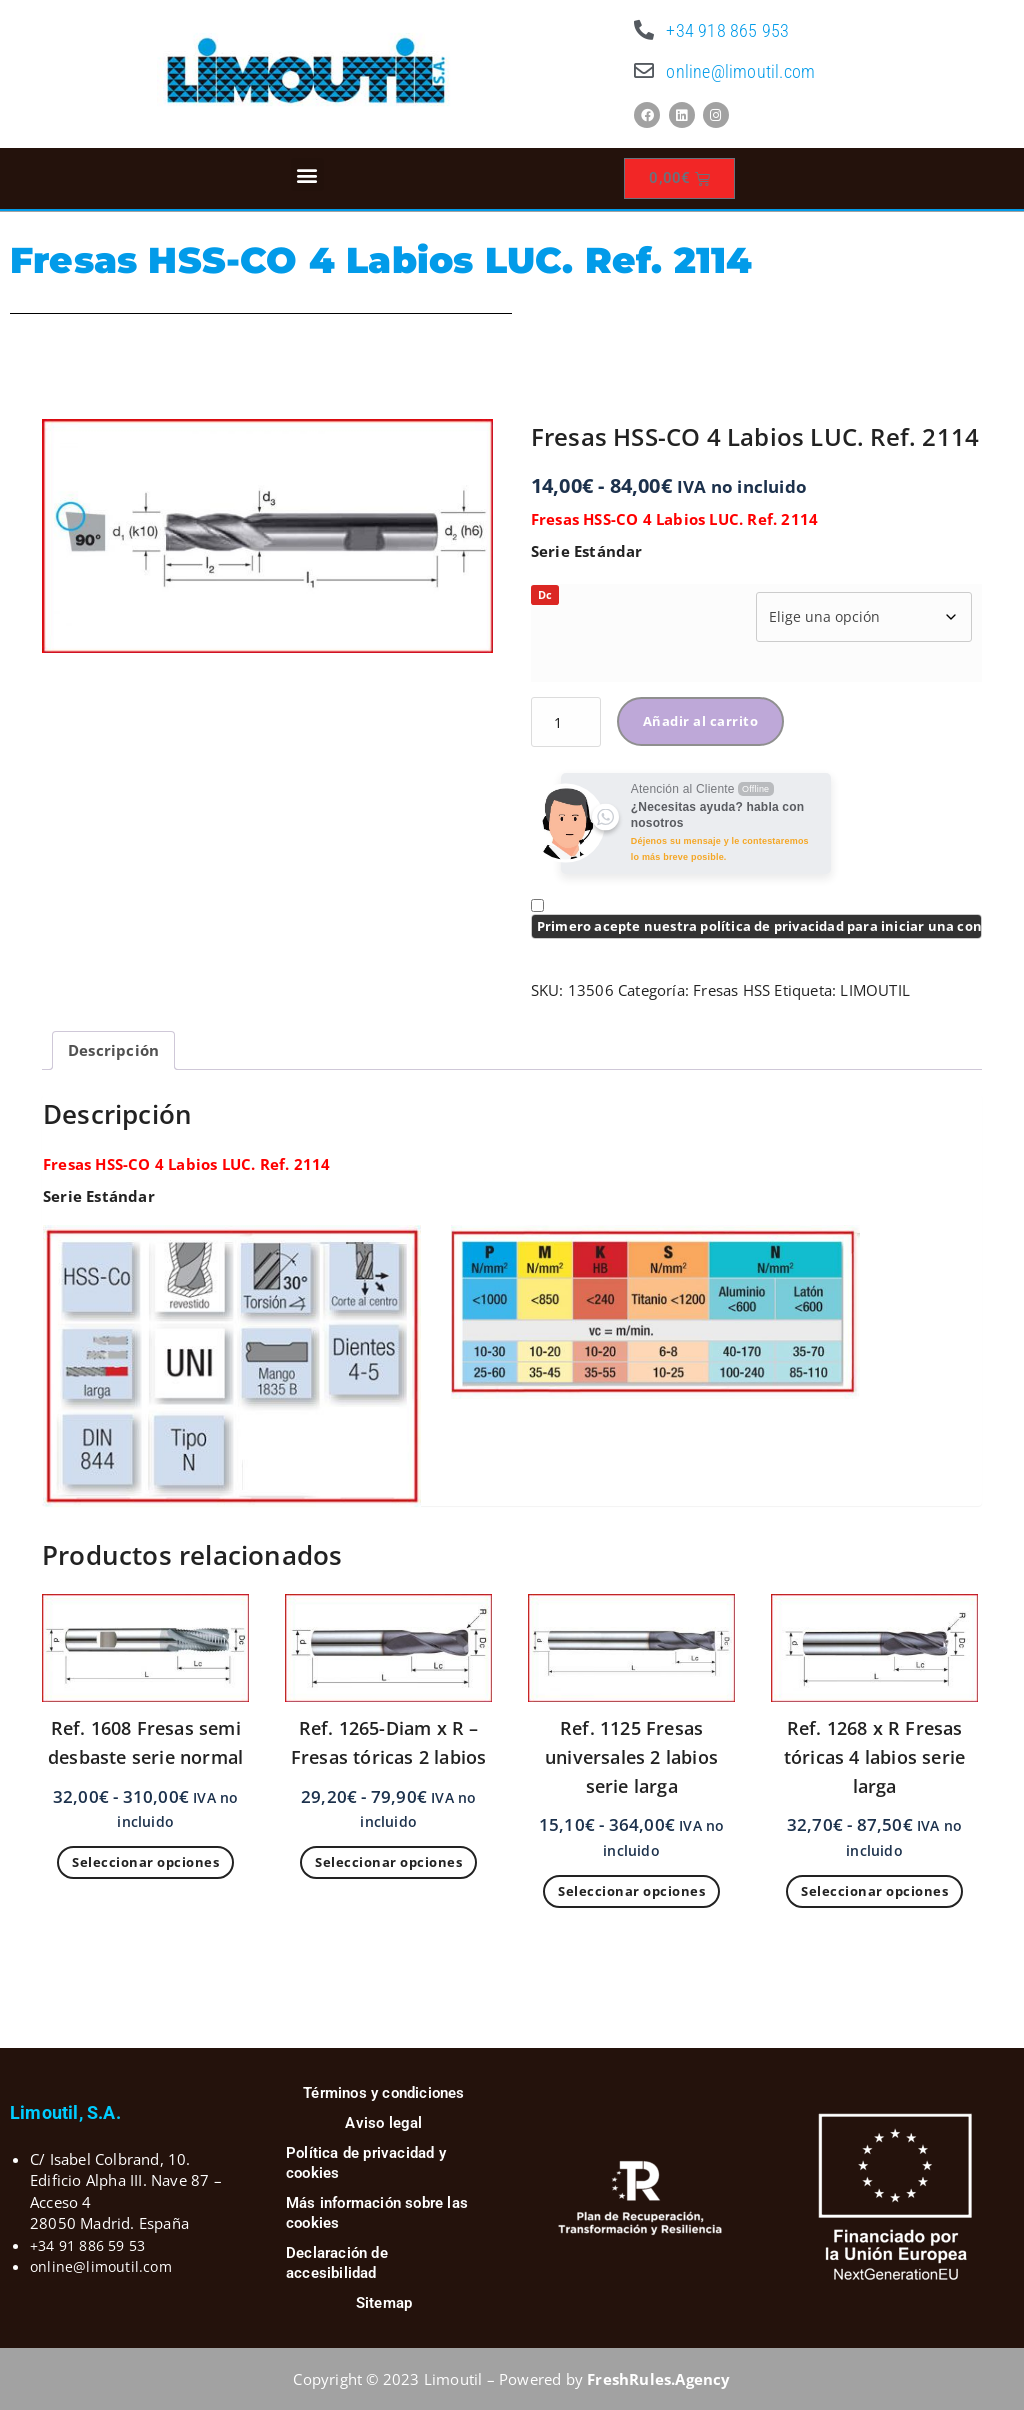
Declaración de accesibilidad (337, 2263)
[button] (307, 174)
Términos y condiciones (383, 2093)
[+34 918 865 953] (644, 30)
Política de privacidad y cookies (366, 2163)
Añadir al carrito (701, 721)
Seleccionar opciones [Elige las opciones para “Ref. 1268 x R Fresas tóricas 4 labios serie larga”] (874, 1891)
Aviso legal (383, 2123)
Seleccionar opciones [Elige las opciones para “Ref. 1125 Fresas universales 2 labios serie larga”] (631, 1891)
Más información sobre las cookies (377, 2213)
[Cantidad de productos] (566, 722)
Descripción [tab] (113, 1050)
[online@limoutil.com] (644, 71)
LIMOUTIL (875, 990)
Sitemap (384, 2303)
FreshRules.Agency (658, 2379)
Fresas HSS (731, 990)
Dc (545, 594)
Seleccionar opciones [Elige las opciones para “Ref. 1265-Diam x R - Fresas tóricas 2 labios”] (388, 1862)
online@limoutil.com (740, 71)
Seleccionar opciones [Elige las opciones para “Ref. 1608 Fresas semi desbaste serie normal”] (145, 1862)
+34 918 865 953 (727, 30)
